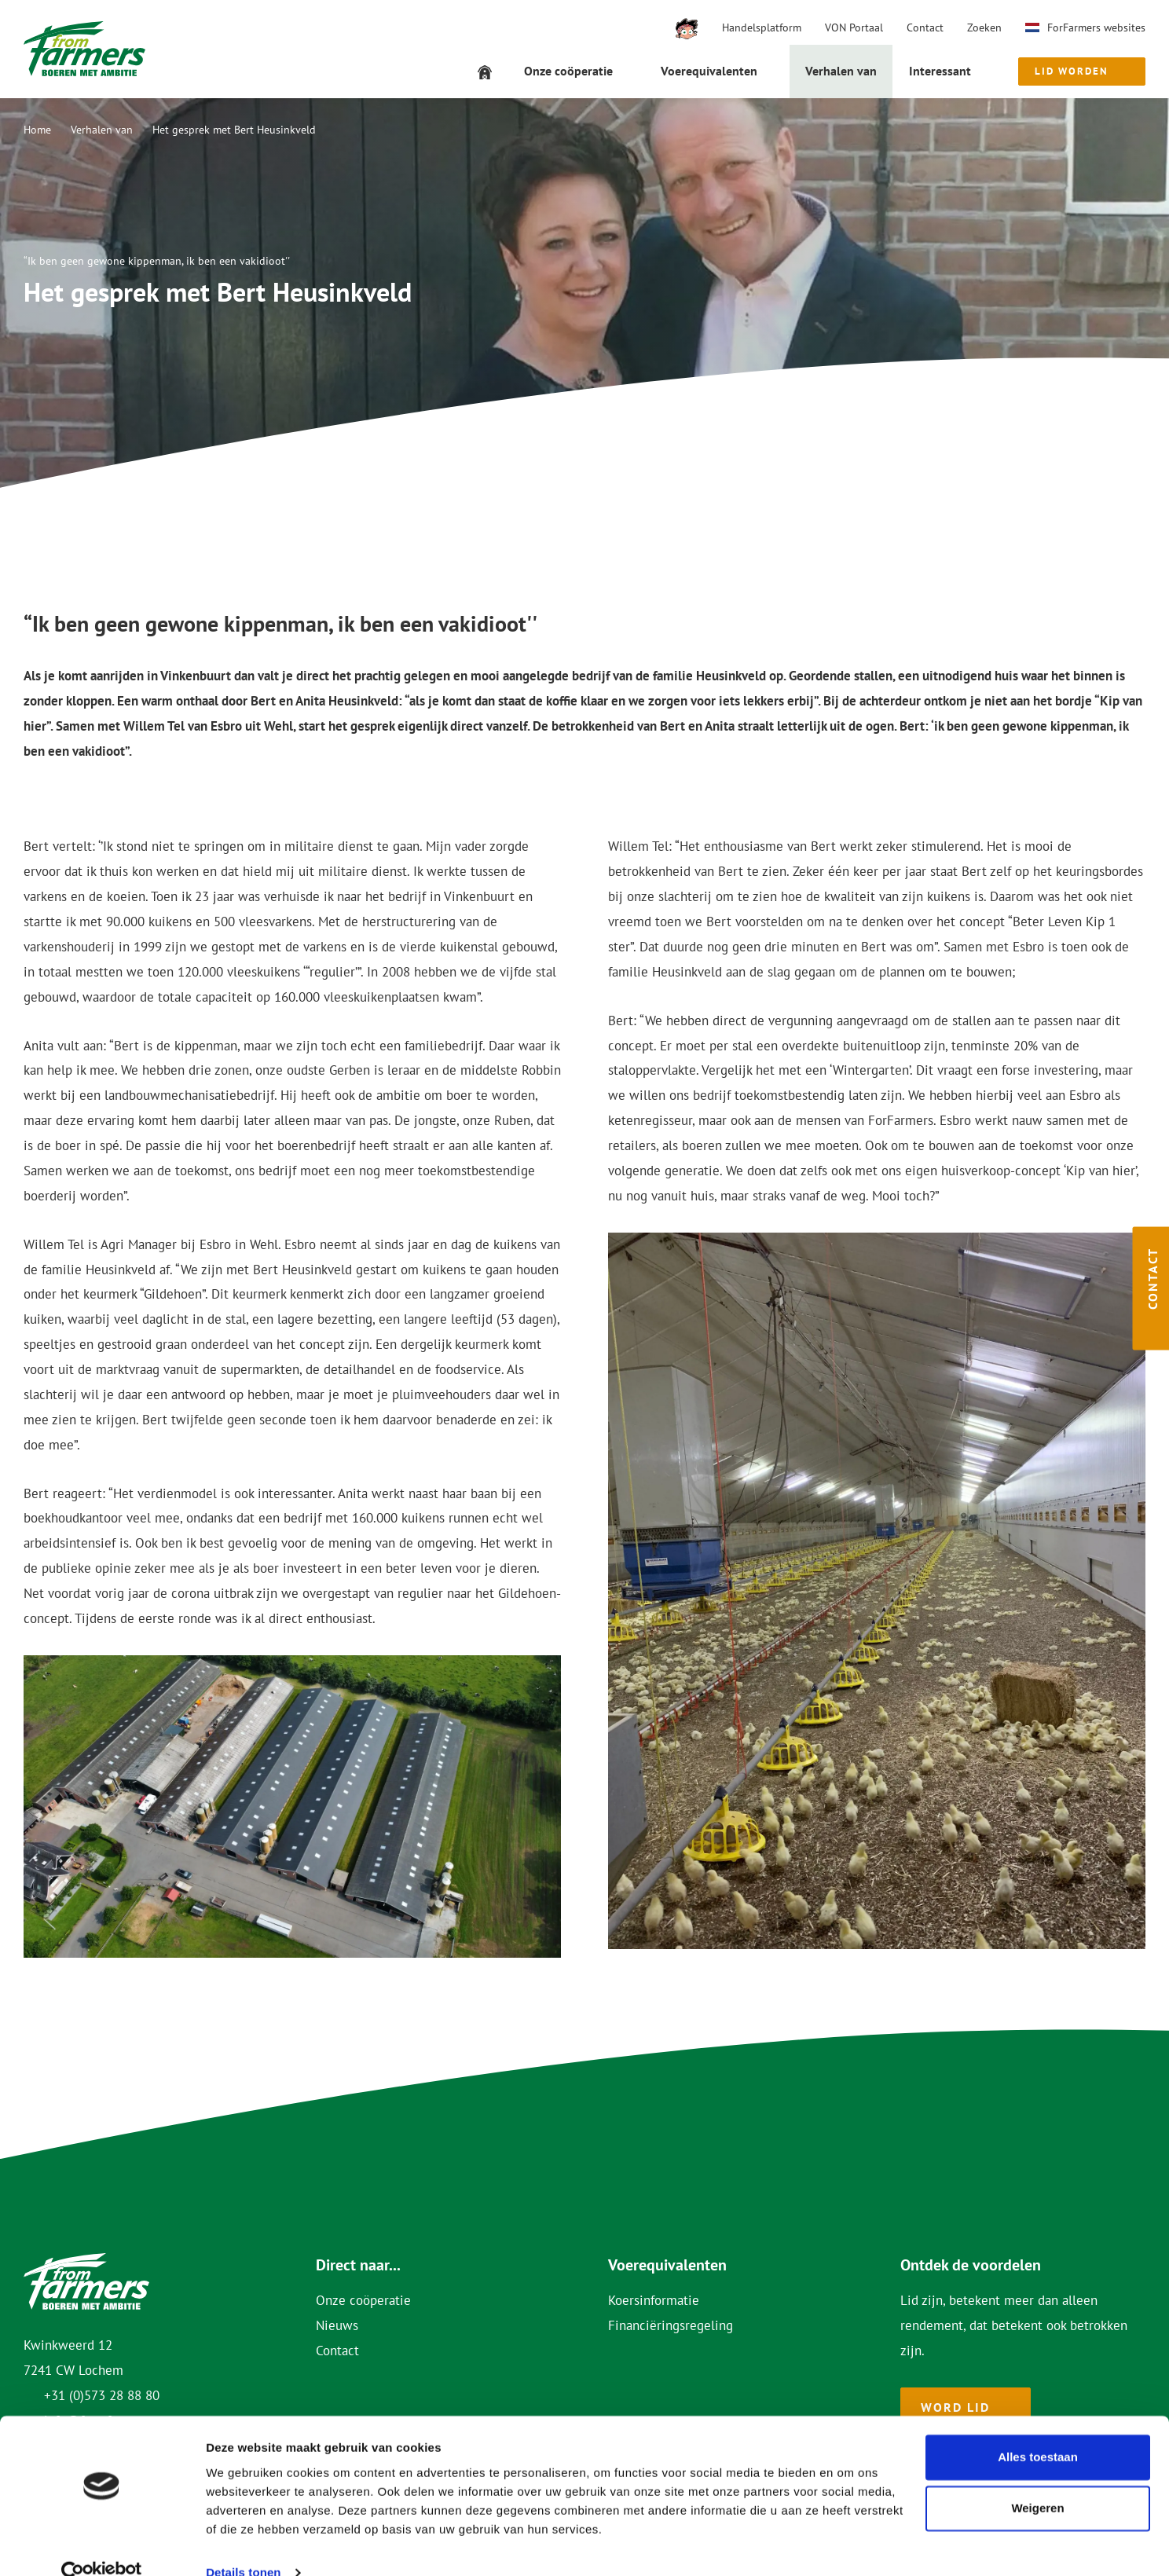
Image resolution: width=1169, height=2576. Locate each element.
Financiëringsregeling (670, 2325)
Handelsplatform (761, 27)
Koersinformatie (653, 2300)
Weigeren (1037, 2480)
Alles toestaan (1038, 2429)
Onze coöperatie (363, 2300)
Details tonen (243, 2545)
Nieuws (337, 2325)
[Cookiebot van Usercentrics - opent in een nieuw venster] (101, 2545)
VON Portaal (854, 27)
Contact (925, 27)
